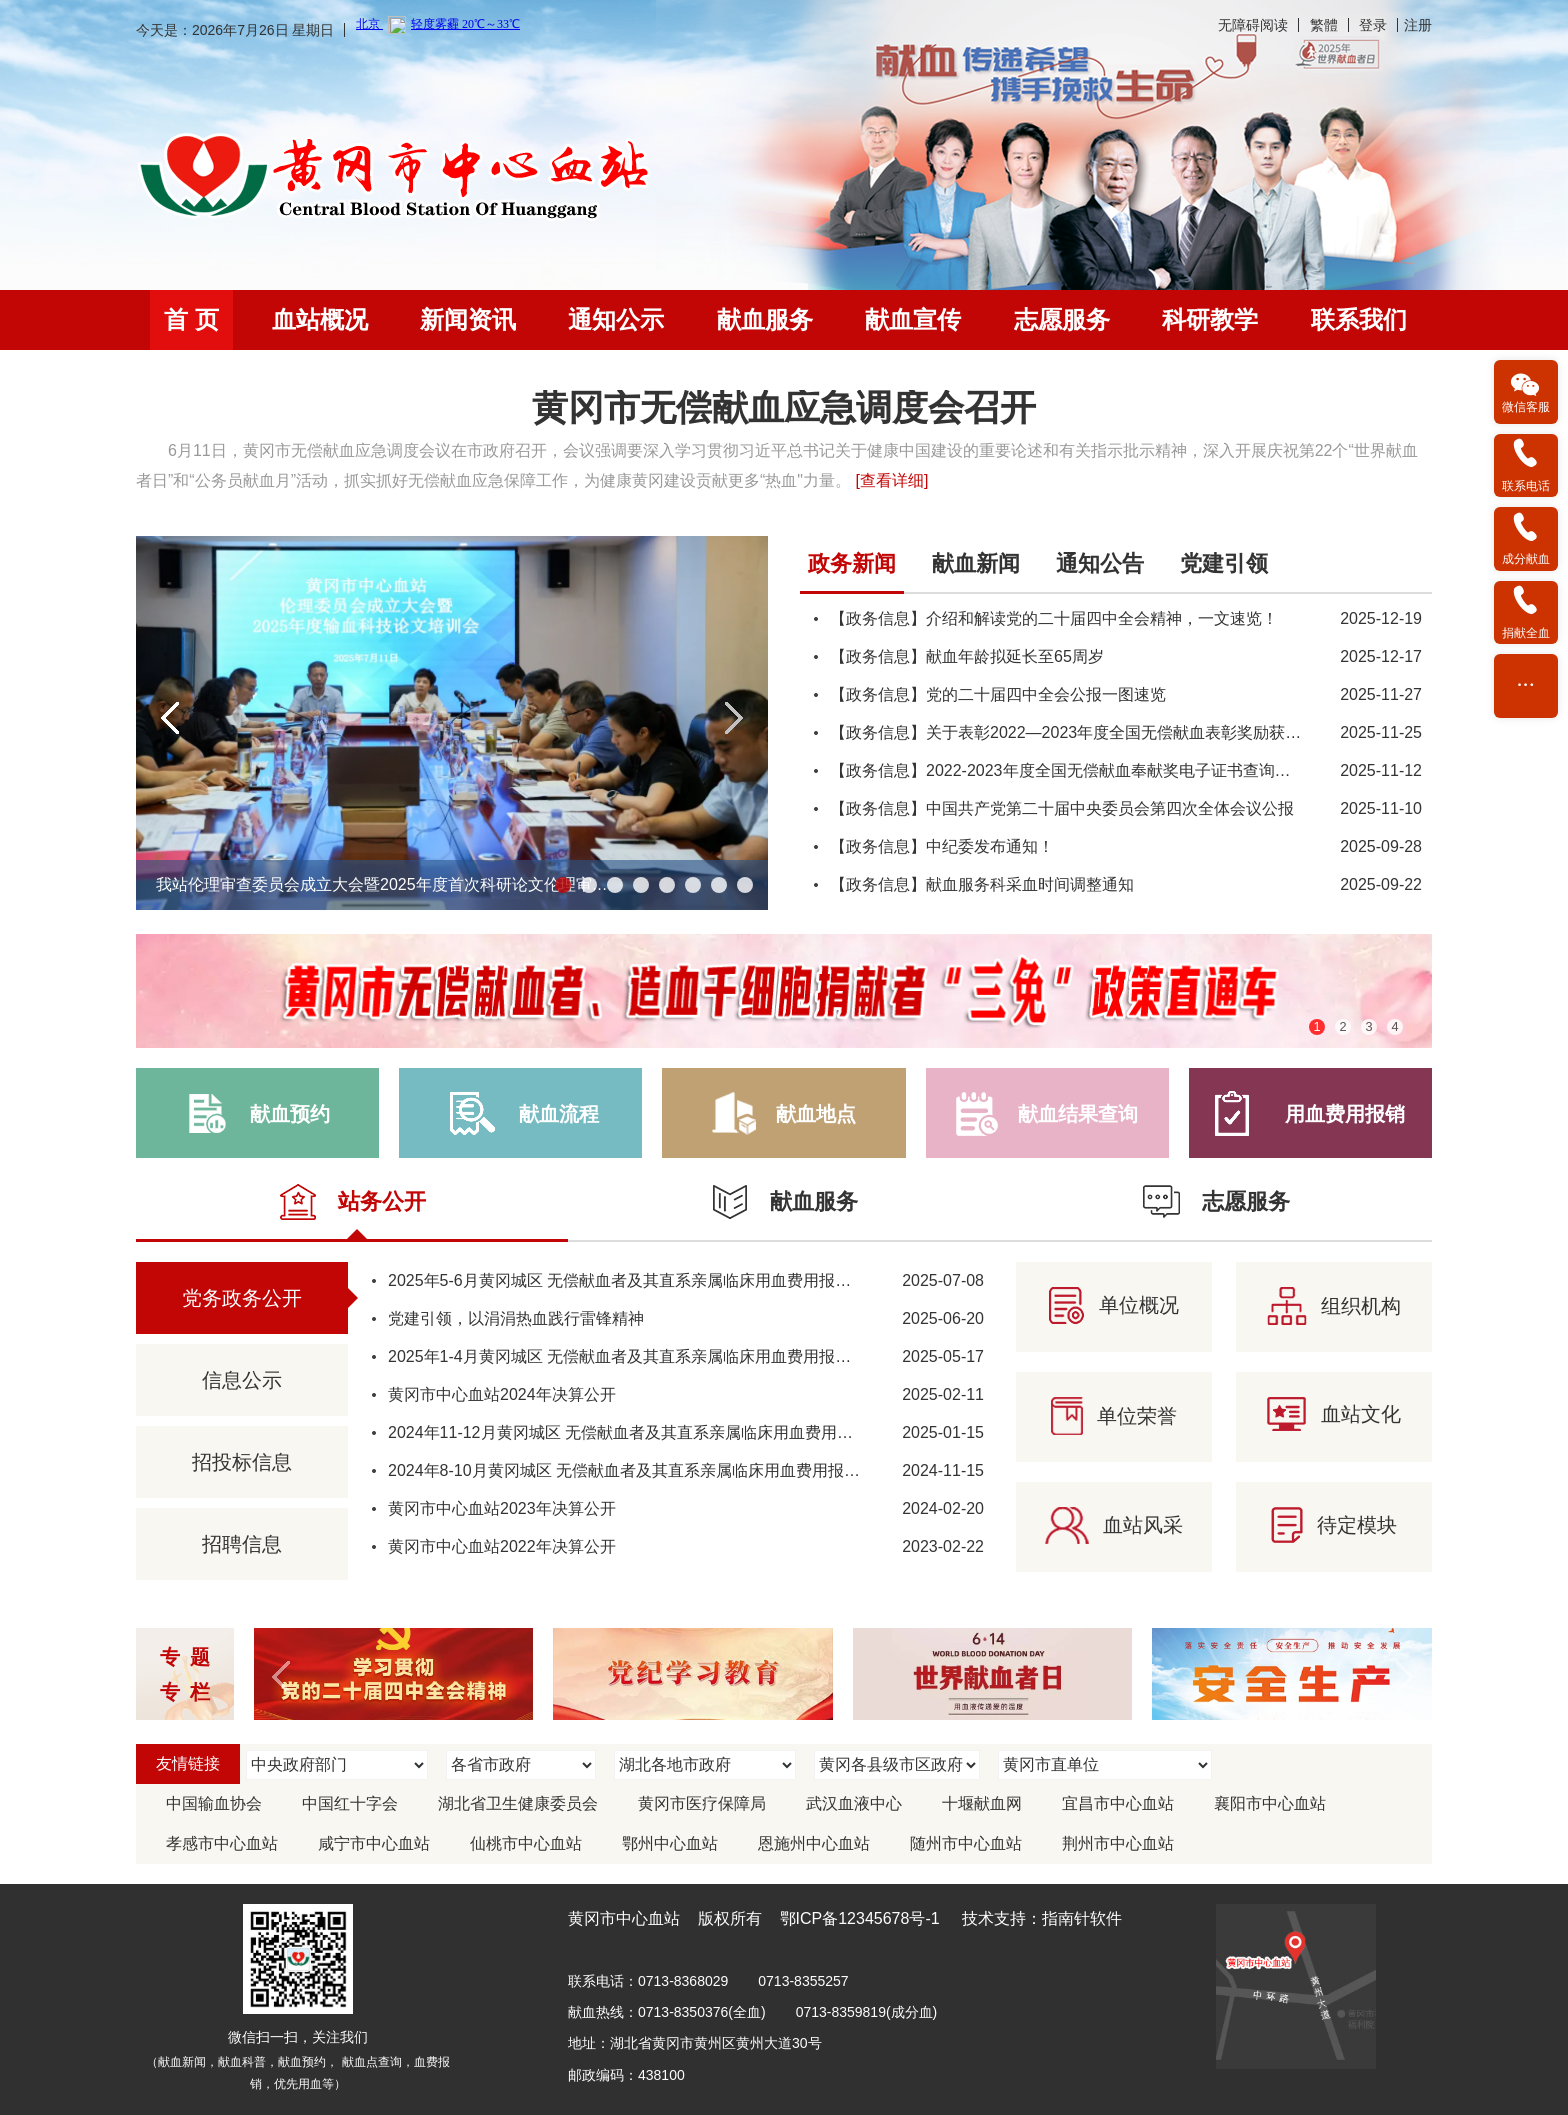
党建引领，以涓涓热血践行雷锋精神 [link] (516, 1318)
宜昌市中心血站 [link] (1118, 1803)
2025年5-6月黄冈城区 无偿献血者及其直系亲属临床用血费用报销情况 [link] (635, 1280)
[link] (397, 177)
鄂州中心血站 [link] (670, 1843)
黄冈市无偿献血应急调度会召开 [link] (784, 408)
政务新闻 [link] (852, 563)
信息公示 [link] (242, 1380)
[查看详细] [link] (891, 480)
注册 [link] (1418, 25)
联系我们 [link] (1359, 319)
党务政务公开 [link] (242, 1298)
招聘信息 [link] (242, 1544)
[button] (171, 718)
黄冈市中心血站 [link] (624, 1918)
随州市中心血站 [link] (966, 1843)
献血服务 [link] (765, 319)
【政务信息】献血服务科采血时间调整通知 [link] (982, 884)
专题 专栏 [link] (190, 1674)
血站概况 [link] (320, 319)
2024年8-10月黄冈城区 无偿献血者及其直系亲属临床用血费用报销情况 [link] (640, 1470)
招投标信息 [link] (242, 1462)
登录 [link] (1373, 25)
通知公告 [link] (1100, 563)
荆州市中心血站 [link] (1118, 1843)
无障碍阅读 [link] (1253, 25)
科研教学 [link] (1210, 319)
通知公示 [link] (616, 319)
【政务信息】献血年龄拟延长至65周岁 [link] (967, 656)
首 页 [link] (191, 319)
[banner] (784, 29)
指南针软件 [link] (1082, 1918)
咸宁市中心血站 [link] (374, 1843)
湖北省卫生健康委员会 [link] (518, 1803)
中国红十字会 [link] (350, 1803)
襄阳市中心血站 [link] (1270, 1803)
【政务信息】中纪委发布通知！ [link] (942, 846)
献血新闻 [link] (976, 563)
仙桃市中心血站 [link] (526, 1843)
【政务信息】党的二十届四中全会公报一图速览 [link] (998, 694)
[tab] (852, 570)
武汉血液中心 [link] (854, 1803)
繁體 (1324, 25)
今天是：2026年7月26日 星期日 (235, 30)
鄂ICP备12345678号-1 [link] (860, 1918)
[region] (784, 443)
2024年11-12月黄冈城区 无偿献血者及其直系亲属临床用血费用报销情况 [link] (644, 1432)
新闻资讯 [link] (468, 319)
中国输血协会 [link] (214, 1803)
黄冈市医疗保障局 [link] (702, 1803)
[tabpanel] (1116, 728)
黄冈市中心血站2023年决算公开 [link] (502, 1508)
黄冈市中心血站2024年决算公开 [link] (502, 1394)
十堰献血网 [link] (982, 1803)
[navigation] (784, 320)
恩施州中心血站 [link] (814, 1843)
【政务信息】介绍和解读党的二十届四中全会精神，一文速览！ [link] (1054, 618)
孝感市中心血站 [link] (222, 1843)
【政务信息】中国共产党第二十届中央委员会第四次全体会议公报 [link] (1062, 808)
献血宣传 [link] (913, 319)
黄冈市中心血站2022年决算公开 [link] (502, 1546)
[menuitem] (191, 320)
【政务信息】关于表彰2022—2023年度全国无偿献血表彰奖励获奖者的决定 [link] (1097, 732)
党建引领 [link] (1224, 563)
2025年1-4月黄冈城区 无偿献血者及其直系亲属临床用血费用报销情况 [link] (635, 1356)
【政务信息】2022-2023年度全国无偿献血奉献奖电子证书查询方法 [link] (1068, 770)
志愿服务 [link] (1062, 319)
